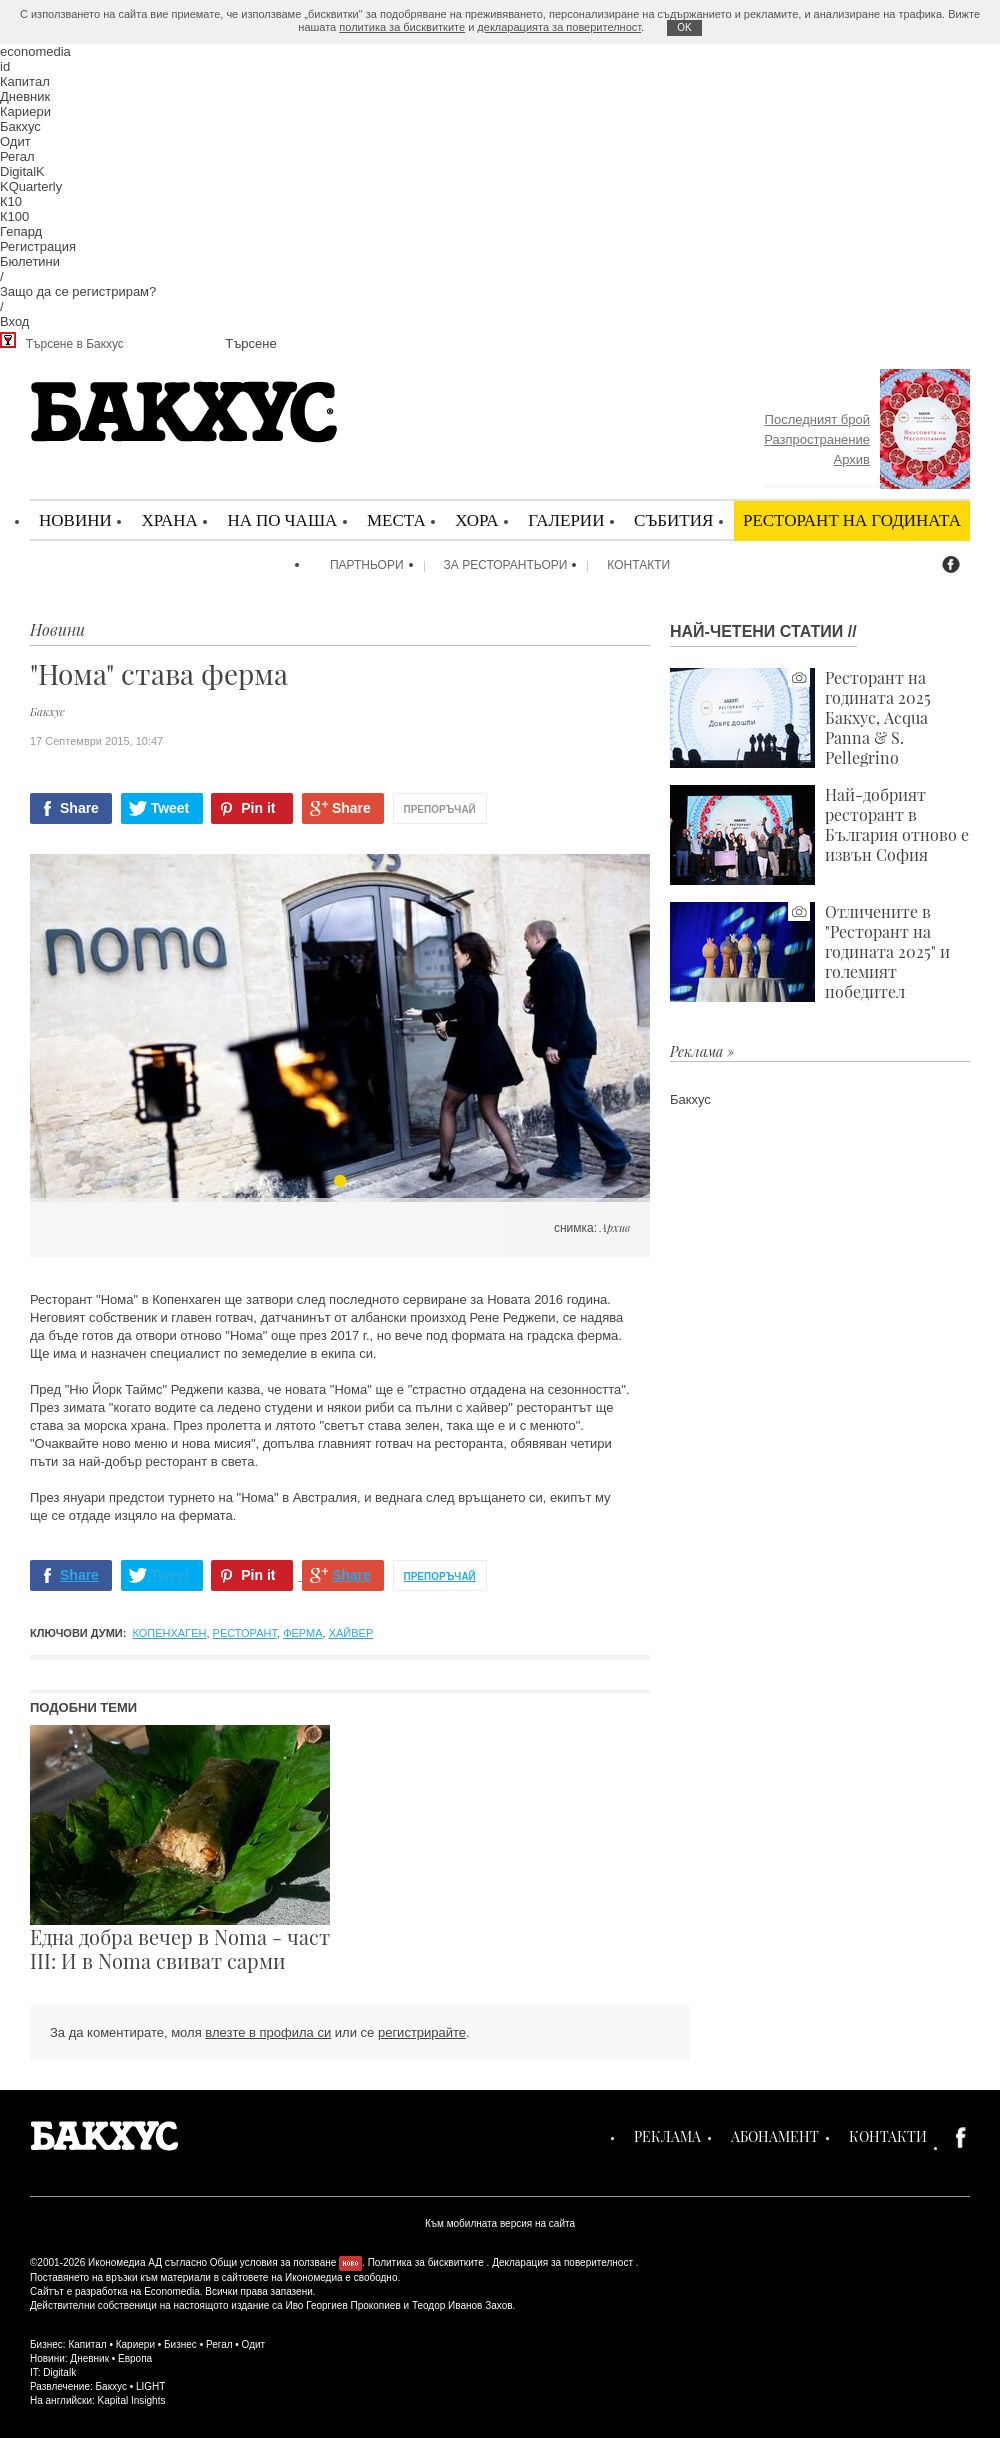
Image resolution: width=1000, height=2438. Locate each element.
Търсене (250, 343)
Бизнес (180, 2344)
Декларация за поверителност (562, 2262)
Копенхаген (170, 1633)
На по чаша (282, 519)
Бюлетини (30, 261)
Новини (75, 519)
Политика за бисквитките (426, 2262)
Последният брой (817, 419)
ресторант (245, 1633)
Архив (852, 459)
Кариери (25, 111)
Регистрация (38, 246)
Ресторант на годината (852, 519)
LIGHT (150, 2386)
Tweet (170, 808)
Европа (135, 2358)
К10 (11, 201)
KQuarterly (31, 186)
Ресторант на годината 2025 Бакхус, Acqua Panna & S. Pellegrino (800, 718)
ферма (302, 1633)
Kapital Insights (132, 2400)
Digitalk (59, 2372)
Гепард (21, 231)
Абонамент (775, 2136)
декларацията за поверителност (559, 27)
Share (79, 808)
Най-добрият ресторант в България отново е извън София (819, 835)
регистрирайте (422, 2032)
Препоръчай (440, 809)
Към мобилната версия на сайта (500, 2223)
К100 (14, 216)
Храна (169, 519)
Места (396, 519)
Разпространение (817, 439)
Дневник (25, 96)
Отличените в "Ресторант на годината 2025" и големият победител (810, 952)
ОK (684, 27)
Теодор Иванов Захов (462, 2305)
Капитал (25, 81)
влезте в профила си (268, 2032)
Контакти (638, 565)
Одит (15, 141)
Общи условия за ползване (273, 2262)
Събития (673, 519)
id (5, 66)
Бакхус (20, 126)
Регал (17, 156)
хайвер (351, 1633)
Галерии (566, 519)
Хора (476, 519)
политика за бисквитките (402, 27)
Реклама (667, 2136)
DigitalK (22, 171)
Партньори (367, 565)
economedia (35, 51)
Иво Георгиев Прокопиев (342, 2305)
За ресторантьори (506, 565)
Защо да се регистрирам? (78, 291)
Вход (14, 321)
